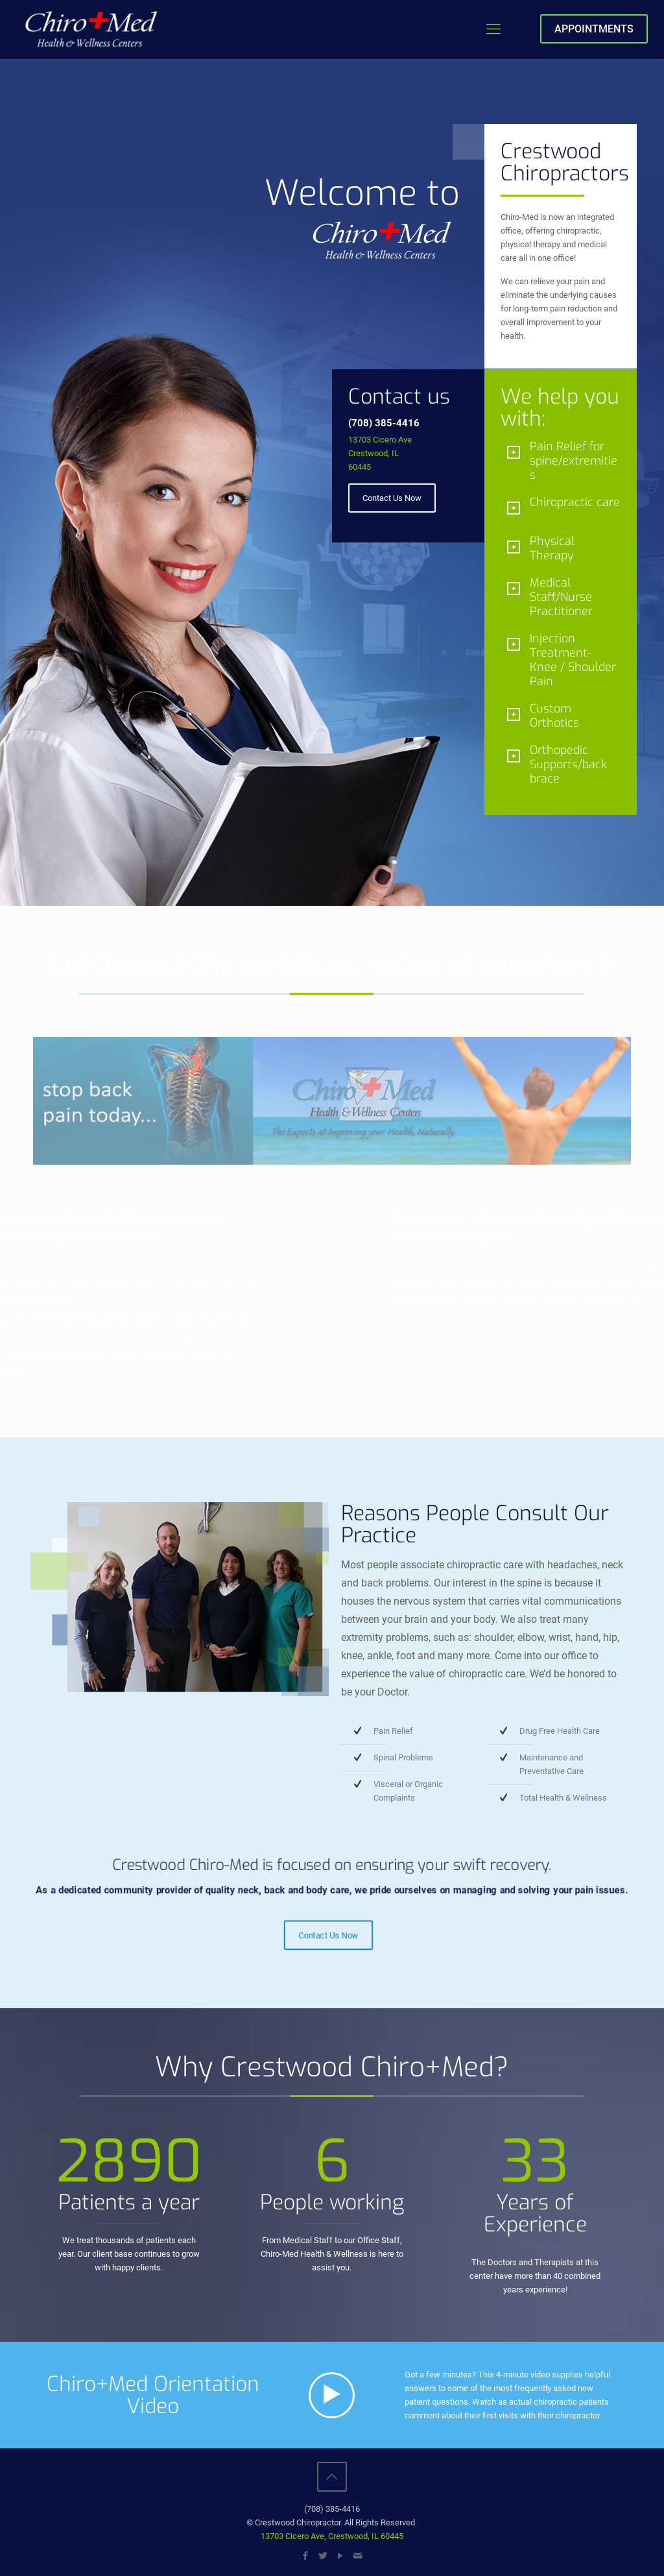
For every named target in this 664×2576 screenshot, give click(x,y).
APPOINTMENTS (594, 29)
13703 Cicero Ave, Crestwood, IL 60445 (332, 2536)
